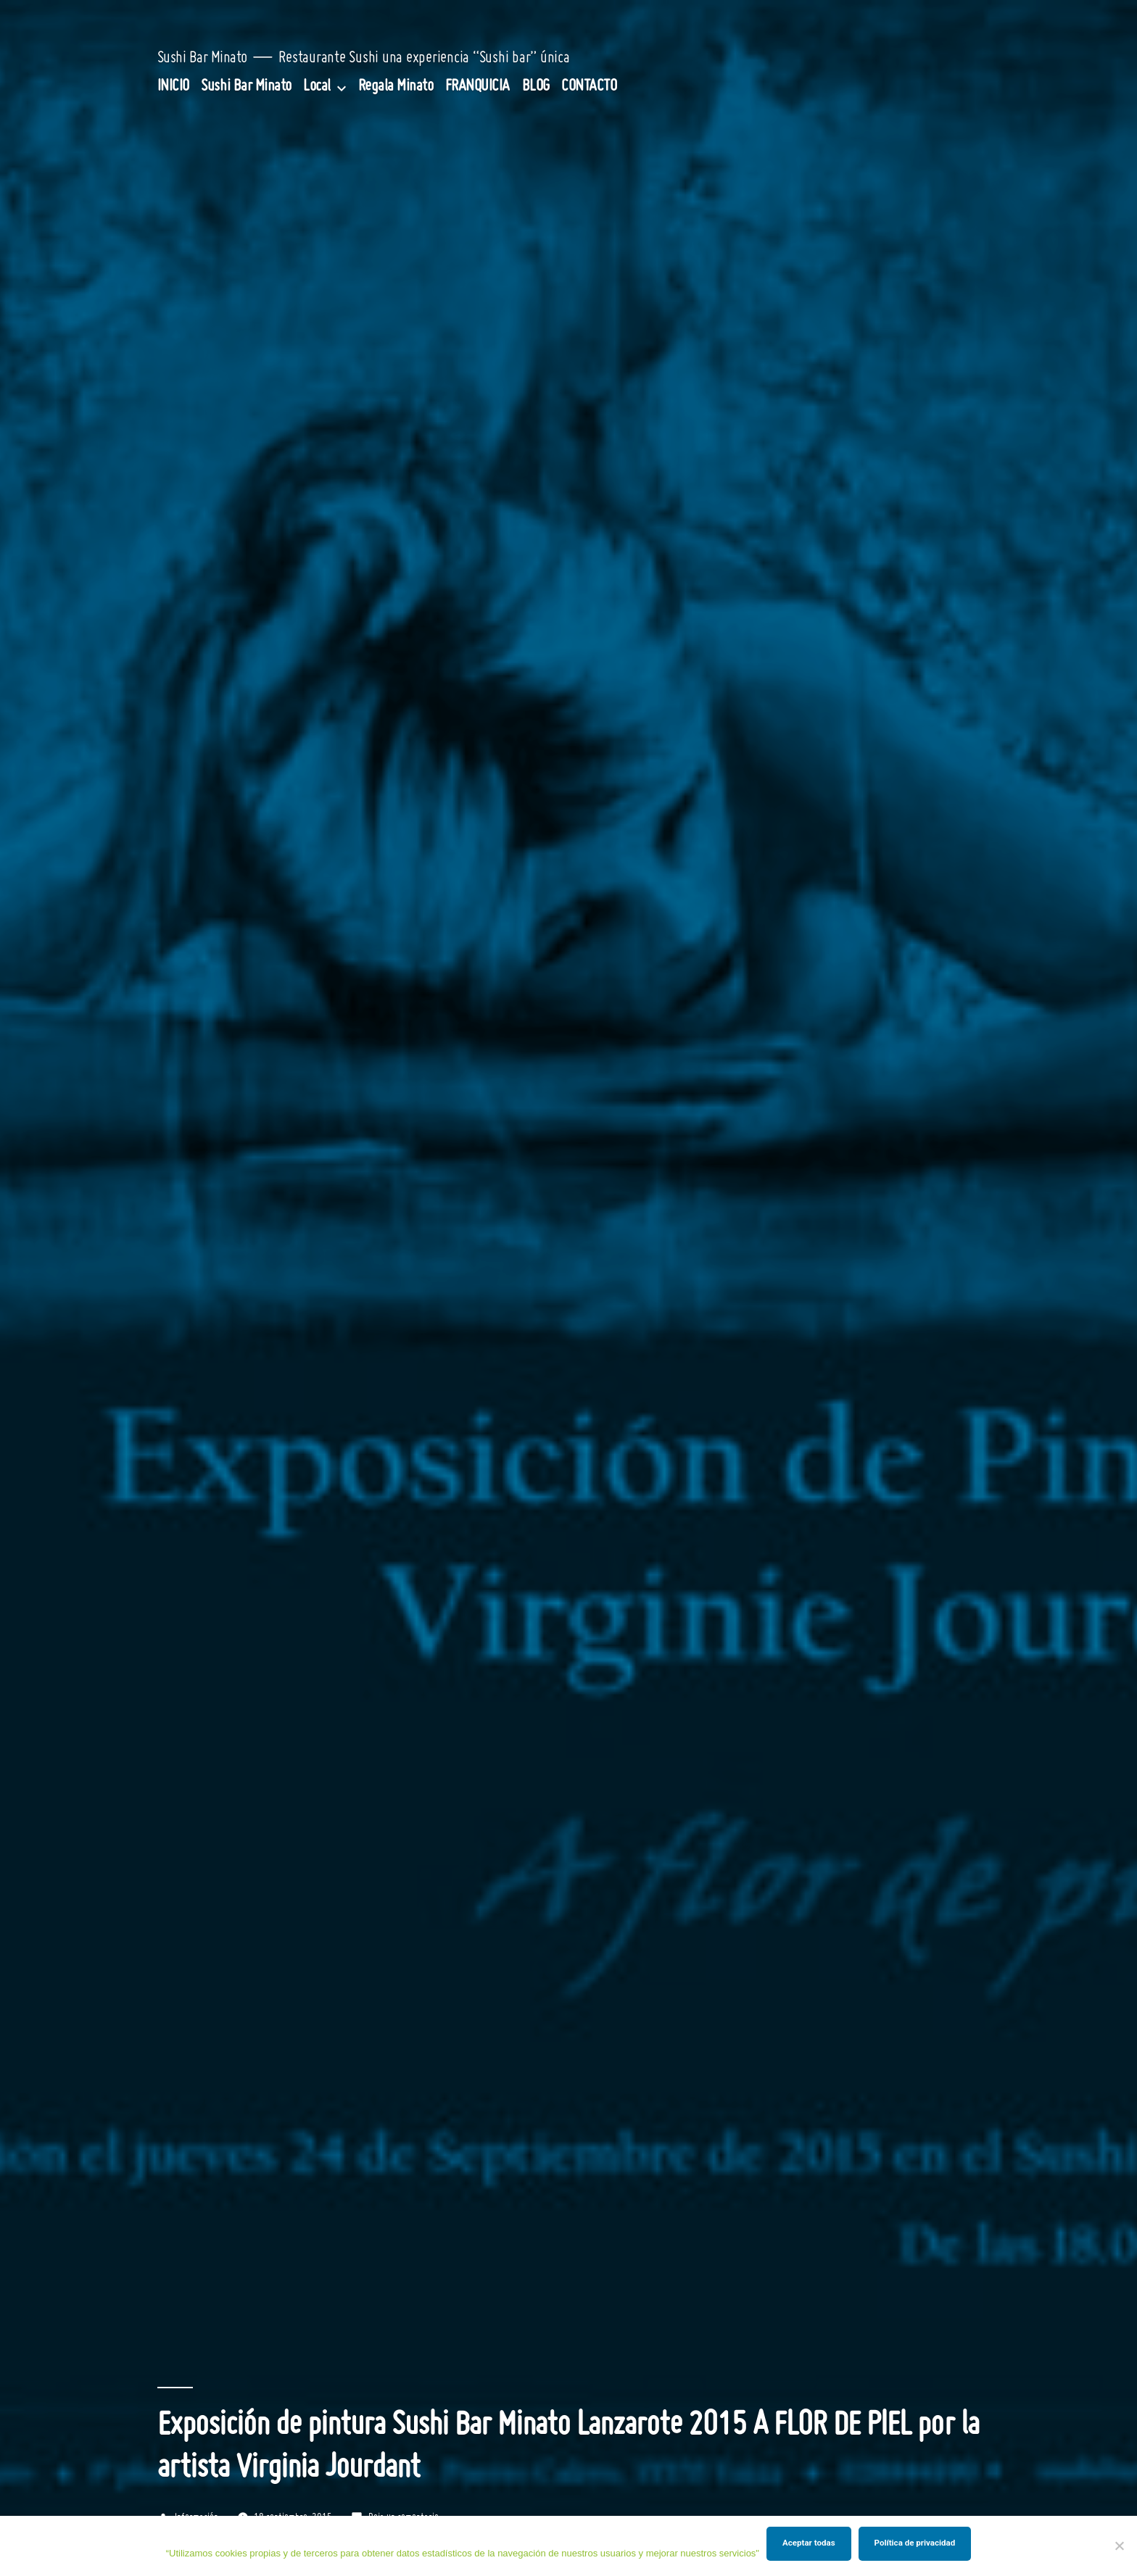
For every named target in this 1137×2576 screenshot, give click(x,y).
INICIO (173, 86)
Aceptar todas (808, 2543)
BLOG (536, 86)
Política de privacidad (915, 2543)
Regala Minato (396, 86)
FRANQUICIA (477, 86)
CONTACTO (588, 86)
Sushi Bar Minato (202, 58)
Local (317, 86)
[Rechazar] (1119, 2545)
